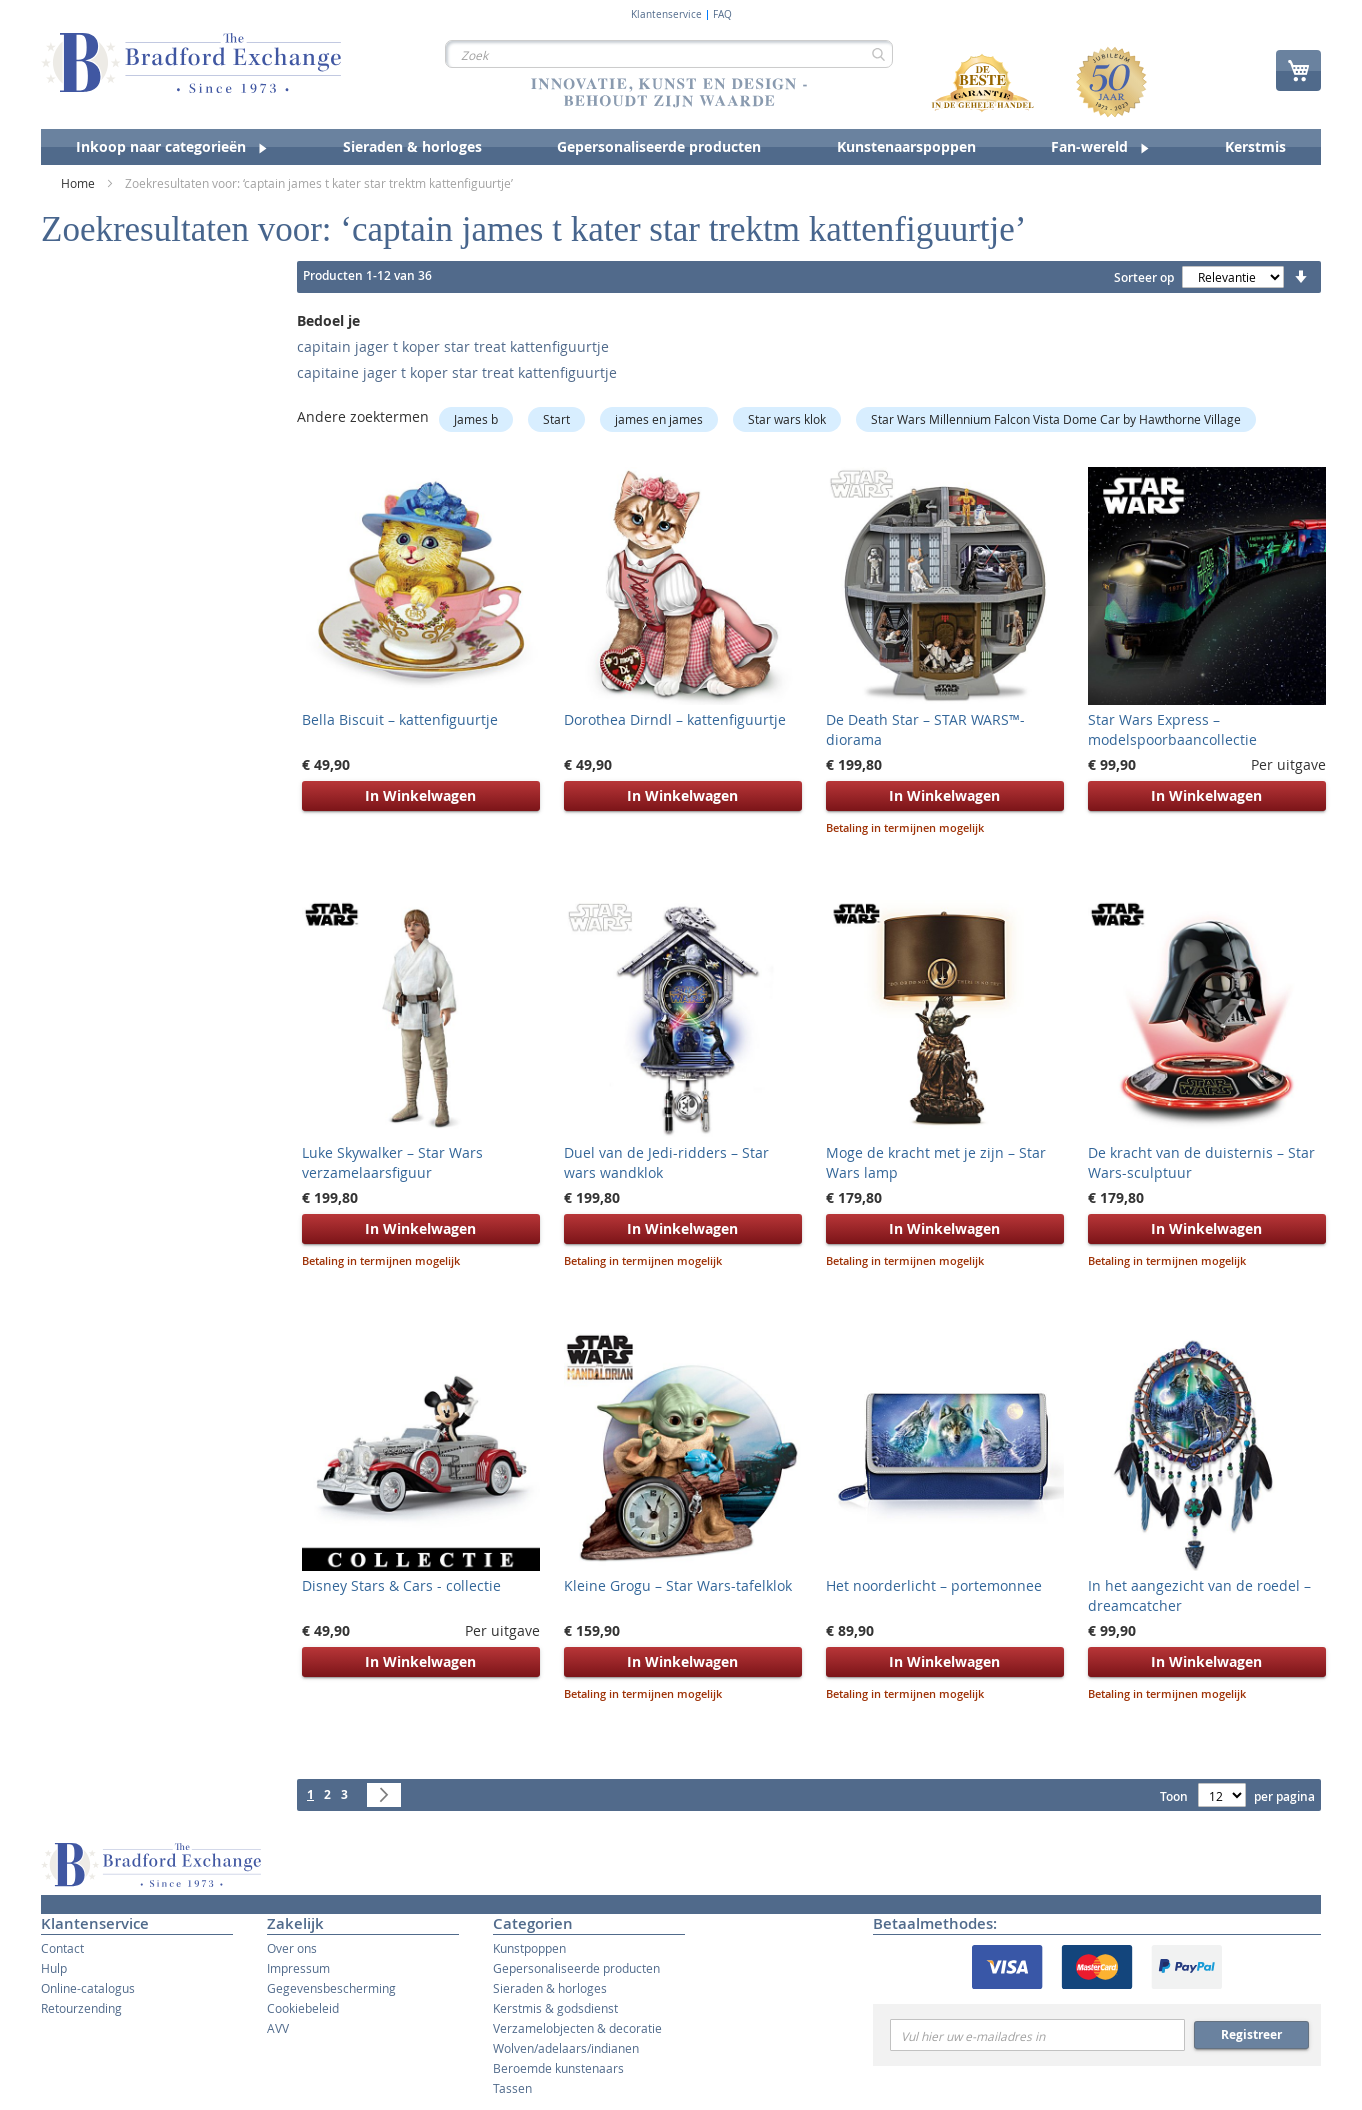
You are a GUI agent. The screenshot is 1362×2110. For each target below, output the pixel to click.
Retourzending (81, 2008)
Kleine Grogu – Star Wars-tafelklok (678, 1585)
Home (79, 183)
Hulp (54, 1968)
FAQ (722, 15)
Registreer (1251, 2034)
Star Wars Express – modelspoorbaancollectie (1172, 729)
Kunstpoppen (529, 1948)
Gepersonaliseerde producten (576, 1968)
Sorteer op (1144, 277)
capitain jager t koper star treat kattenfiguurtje (453, 346)
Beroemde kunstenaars (558, 2068)
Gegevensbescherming (331, 1988)
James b (476, 419)
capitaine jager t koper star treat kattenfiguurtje (457, 372)
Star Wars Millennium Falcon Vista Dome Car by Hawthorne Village (1056, 419)
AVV (278, 2028)
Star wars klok (787, 419)
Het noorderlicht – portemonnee (934, 1585)
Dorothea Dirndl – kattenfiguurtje (675, 719)
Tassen (512, 2088)
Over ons (292, 1948)
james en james (659, 419)
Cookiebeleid (303, 2008)
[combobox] (669, 54)
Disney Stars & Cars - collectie (401, 1585)
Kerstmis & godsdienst (555, 2008)
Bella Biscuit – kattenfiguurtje (400, 719)
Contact (62, 1948)
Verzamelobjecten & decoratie (577, 2028)
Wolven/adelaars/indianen (566, 2048)
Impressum (298, 1968)
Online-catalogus (88, 1988)
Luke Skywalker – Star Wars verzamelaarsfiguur (392, 1162)
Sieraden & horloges (550, 1988)
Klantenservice (666, 15)
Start (556, 419)
